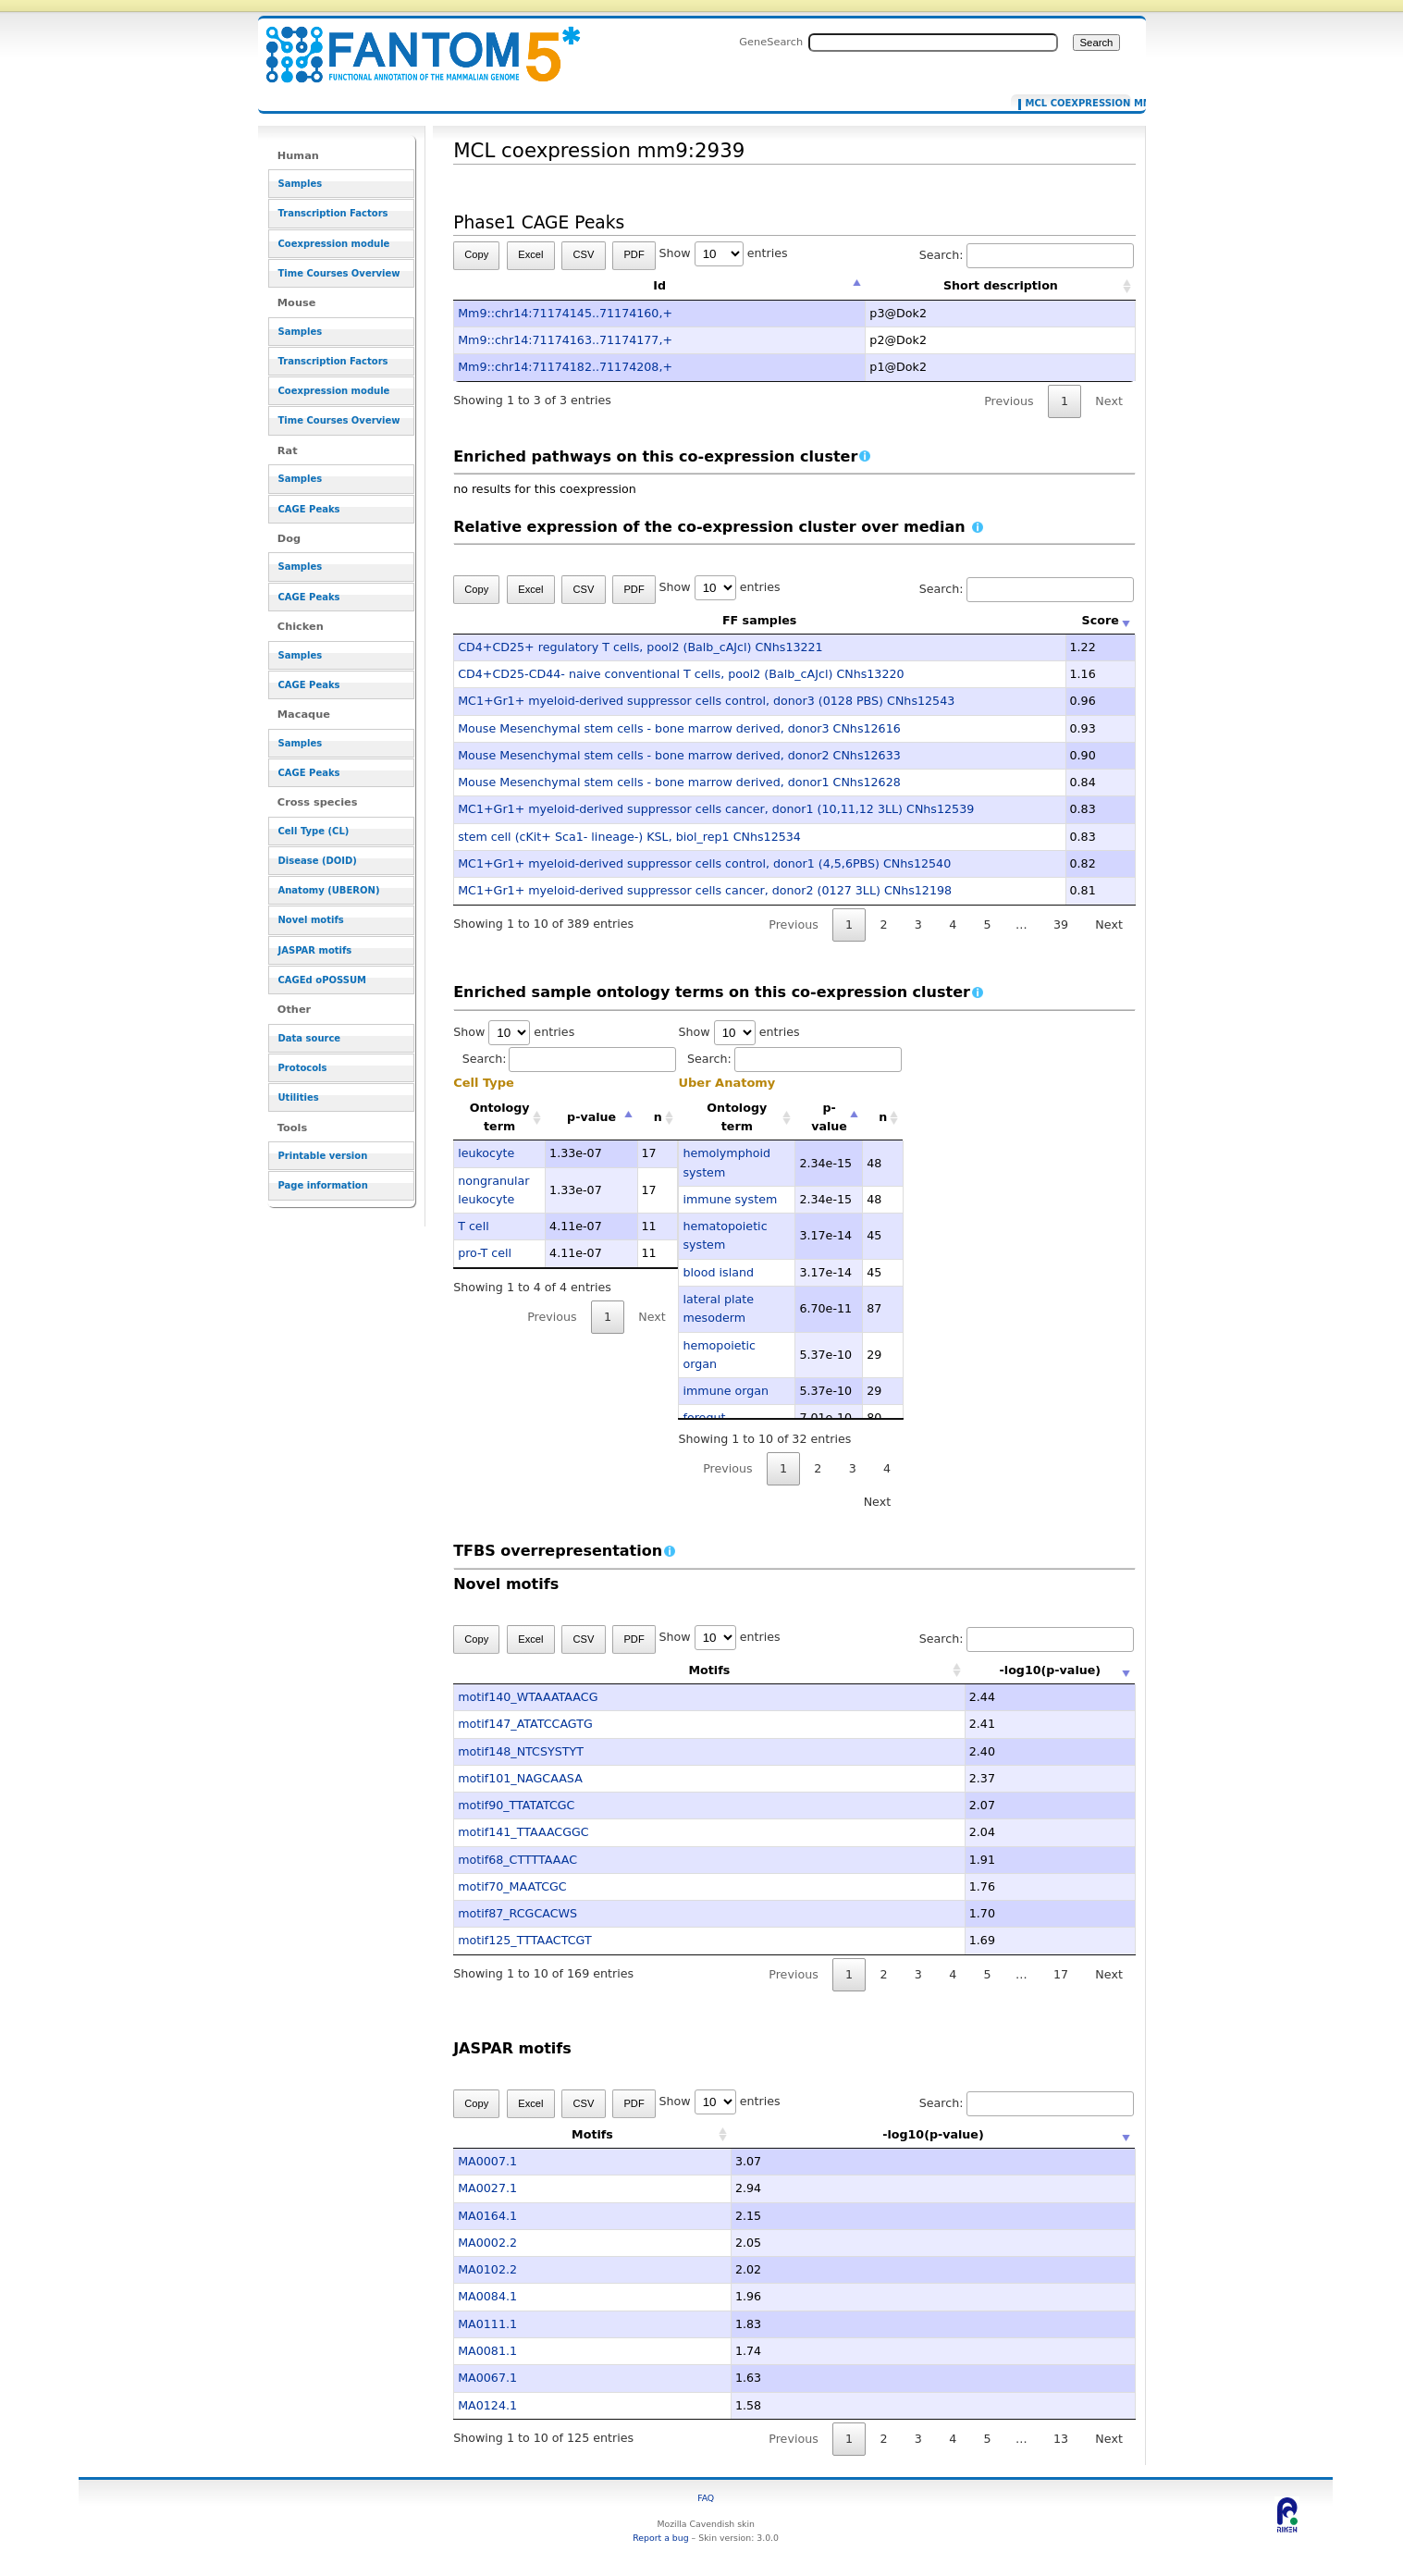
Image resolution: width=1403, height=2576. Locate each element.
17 (1060, 1974)
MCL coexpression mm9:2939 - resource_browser (411, 43)
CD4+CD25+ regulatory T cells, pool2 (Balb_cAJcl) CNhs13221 (640, 647)
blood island (718, 1272)
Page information (323, 1185)
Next (1108, 401)
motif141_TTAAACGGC (523, 1832)
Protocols (302, 1068)
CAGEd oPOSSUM (322, 980)
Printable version (323, 1156)
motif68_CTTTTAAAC (517, 1860)
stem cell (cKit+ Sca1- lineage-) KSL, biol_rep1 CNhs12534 (629, 837)
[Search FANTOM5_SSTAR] (933, 42)
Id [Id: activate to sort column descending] (659, 285)
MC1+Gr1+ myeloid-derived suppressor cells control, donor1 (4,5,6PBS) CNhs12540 (704, 863)
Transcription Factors (333, 213)
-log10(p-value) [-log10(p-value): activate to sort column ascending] (995, 1670)
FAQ (705, 2498)
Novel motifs (311, 920)
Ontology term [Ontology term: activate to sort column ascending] (500, 1117)
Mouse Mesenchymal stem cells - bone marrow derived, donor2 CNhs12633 (679, 755)
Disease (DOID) (317, 861)
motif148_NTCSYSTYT (521, 1751)
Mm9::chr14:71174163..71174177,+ (565, 340)
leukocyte (486, 1153)
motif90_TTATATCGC (516, 1805)
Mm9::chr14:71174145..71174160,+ (565, 313)
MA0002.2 (487, 2242)
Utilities (298, 1097)
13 (1060, 2439)
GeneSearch (771, 41)
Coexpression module (334, 244)
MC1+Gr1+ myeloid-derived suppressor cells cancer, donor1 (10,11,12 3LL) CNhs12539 (716, 809)
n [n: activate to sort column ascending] (658, 1117)
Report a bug (660, 2538)
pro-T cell (484, 1253)
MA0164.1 (487, 2216)
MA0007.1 (487, 2161)
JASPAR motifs (315, 950)
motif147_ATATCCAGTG (525, 1724)
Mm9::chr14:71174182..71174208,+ (565, 367)
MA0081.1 (487, 2351)
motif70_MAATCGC (512, 1886)
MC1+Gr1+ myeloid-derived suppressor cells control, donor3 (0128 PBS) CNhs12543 (706, 701)
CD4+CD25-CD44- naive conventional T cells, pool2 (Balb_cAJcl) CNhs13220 (681, 674)
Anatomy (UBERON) (329, 890)
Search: (1026, 255)
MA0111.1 (487, 2324)
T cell (473, 1226)
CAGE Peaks (309, 509)
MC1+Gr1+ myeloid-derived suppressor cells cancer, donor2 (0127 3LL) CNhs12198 (705, 890)
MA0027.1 (487, 2188)
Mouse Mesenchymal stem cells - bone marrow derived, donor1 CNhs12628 (679, 782)
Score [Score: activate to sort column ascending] (1100, 620)
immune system (730, 1199)
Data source (309, 1038)
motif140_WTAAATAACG (527, 1697)
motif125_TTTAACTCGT (524, 1940)
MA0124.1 (487, 2405)
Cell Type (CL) (314, 831)
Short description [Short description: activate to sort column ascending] (1000, 285)
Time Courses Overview (339, 273)
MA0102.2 (487, 2269)
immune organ (726, 1391)
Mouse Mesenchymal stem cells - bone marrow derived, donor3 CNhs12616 (679, 728)
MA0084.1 (487, 2296)
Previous (1009, 401)
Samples (300, 184)
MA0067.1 (487, 2378)
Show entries (723, 253)
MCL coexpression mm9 (1074, 103)
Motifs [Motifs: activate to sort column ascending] (654, 1670)
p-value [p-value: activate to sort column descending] (591, 1117)
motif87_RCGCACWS (517, 1913)
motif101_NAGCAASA (520, 1778)
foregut (704, 1417)
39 (1060, 924)
